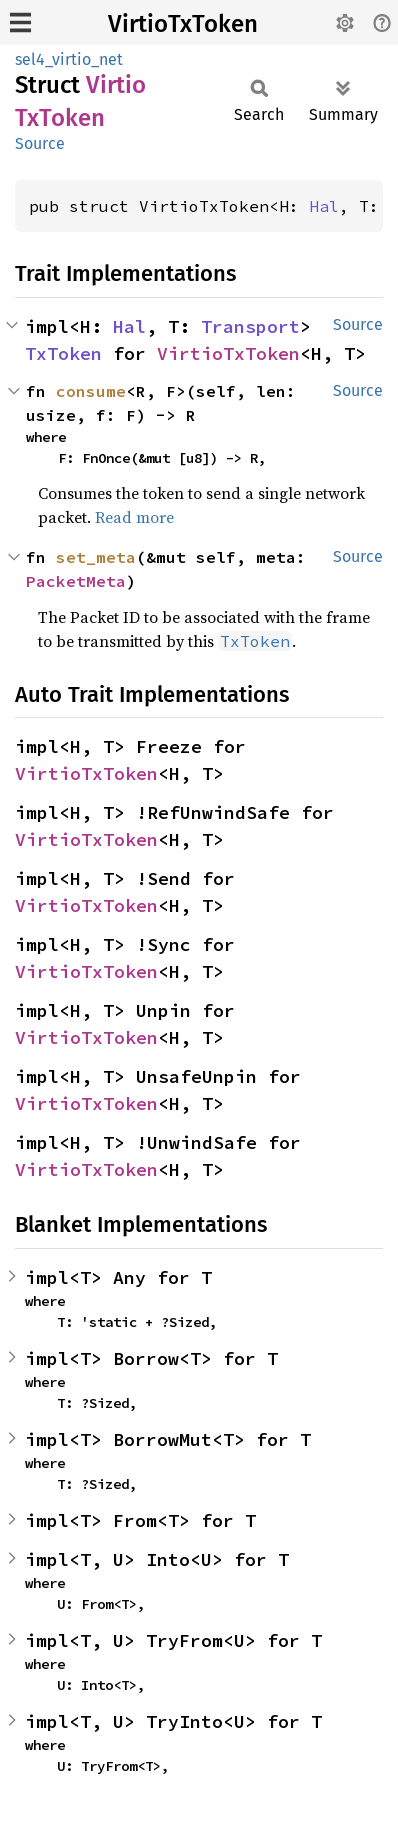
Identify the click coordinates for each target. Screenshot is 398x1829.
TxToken (63, 353)
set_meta (96, 557)
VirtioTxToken (183, 24)
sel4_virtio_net (69, 59)
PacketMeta (76, 581)
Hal (324, 206)
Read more (134, 517)
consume (91, 391)
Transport (250, 326)
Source (40, 143)
